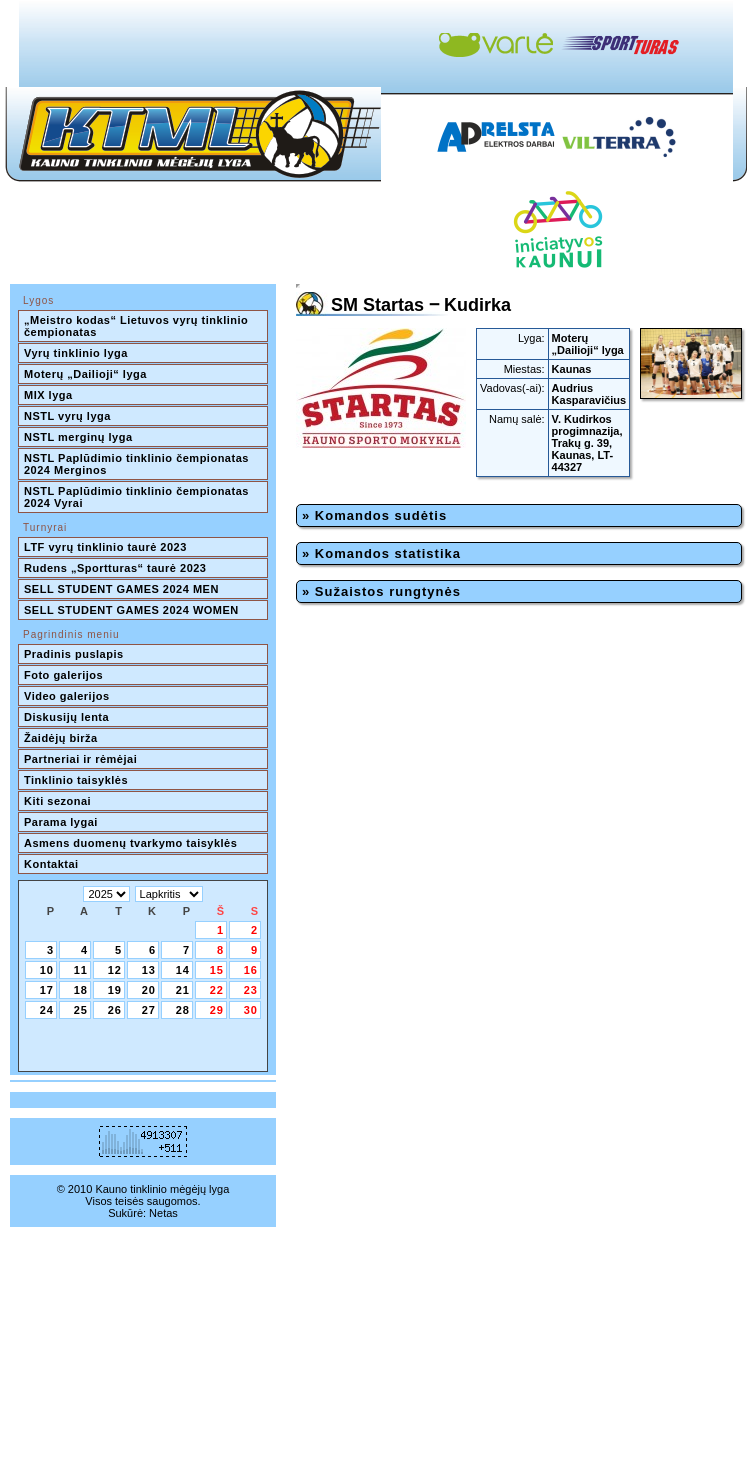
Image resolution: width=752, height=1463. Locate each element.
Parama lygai (61, 822)
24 (47, 1010)
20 (149, 990)
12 (115, 970)
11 (81, 970)
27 (149, 1010)
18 (81, 990)
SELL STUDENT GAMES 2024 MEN (121, 589)
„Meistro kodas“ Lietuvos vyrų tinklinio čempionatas (138, 326)
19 (115, 990)
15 (217, 970)
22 (217, 990)
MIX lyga (48, 395)
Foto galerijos (63, 675)
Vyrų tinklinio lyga (76, 353)
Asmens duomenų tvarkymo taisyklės (130, 843)
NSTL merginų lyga (78, 437)
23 (251, 990)
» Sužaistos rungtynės (381, 591)
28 (183, 1010)
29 (217, 1010)
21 (183, 990)
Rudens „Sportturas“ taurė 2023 (115, 568)
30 (251, 1010)
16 (251, 970)
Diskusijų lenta (66, 717)
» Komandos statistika (381, 553)
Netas (163, 1213)
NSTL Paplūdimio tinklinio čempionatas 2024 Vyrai (138, 497)
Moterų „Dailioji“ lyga (85, 374)
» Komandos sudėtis (374, 515)
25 (81, 1010)
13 (149, 970)
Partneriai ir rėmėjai (80, 759)
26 (115, 1010)
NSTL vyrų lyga (67, 416)
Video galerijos (67, 696)
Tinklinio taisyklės (76, 780)
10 (47, 970)
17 (47, 990)
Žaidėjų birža (61, 738)
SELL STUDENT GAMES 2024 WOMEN (131, 610)
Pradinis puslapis (74, 654)
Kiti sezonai (57, 801)
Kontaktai (51, 864)
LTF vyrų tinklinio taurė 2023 (105, 547)
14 (183, 970)
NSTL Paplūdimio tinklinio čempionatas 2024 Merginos (138, 464)
